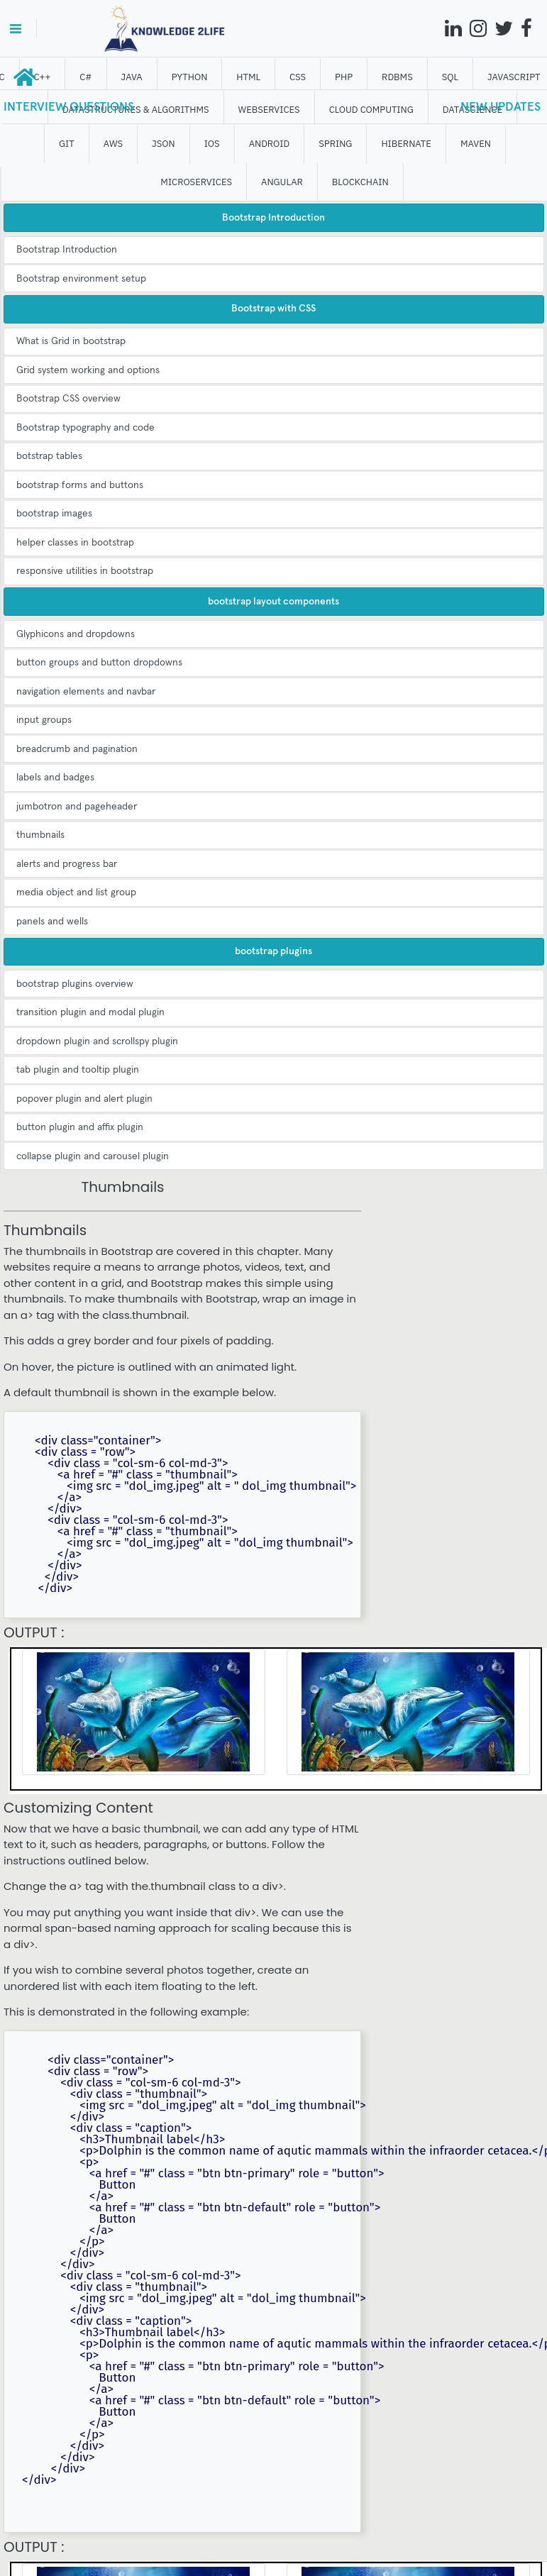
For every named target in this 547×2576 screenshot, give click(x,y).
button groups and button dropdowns (99, 663)
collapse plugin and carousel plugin (92, 1156)
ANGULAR (282, 182)
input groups (44, 720)
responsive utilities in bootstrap (84, 571)
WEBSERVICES (269, 110)
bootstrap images (54, 514)
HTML (248, 77)
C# (85, 77)
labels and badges (55, 778)
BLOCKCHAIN (360, 182)
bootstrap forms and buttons (79, 485)
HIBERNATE (406, 144)
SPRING (335, 144)
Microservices (196, 182)
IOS (212, 144)
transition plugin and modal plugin (90, 1012)
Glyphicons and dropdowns (75, 634)
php (344, 77)
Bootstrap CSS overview (68, 399)
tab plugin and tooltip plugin (77, 1070)
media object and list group (76, 892)
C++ (42, 77)
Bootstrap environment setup (81, 279)
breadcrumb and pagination (77, 749)
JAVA (132, 77)
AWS (113, 144)
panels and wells (52, 922)
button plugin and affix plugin (79, 1127)
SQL (450, 77)
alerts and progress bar (66, 864)
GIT (66, 144)
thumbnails (40, 835)
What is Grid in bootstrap (71, 341)
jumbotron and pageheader (76, 807)
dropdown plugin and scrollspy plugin (97, 1041)
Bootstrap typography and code (85, 428)
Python (190, 77)
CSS (297, 77)
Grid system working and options (88, 370)
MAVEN (475, 144)
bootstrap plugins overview (74, 984)
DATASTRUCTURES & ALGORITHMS (135, 110)
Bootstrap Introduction (66, 250)
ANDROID (269, 144)
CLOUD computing (371, 110)
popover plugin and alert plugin (84, 1099)
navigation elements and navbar (85, 692)
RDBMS (397, 77)
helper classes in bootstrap (75, 543)
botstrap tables (49, 456)
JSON (163, 144)
